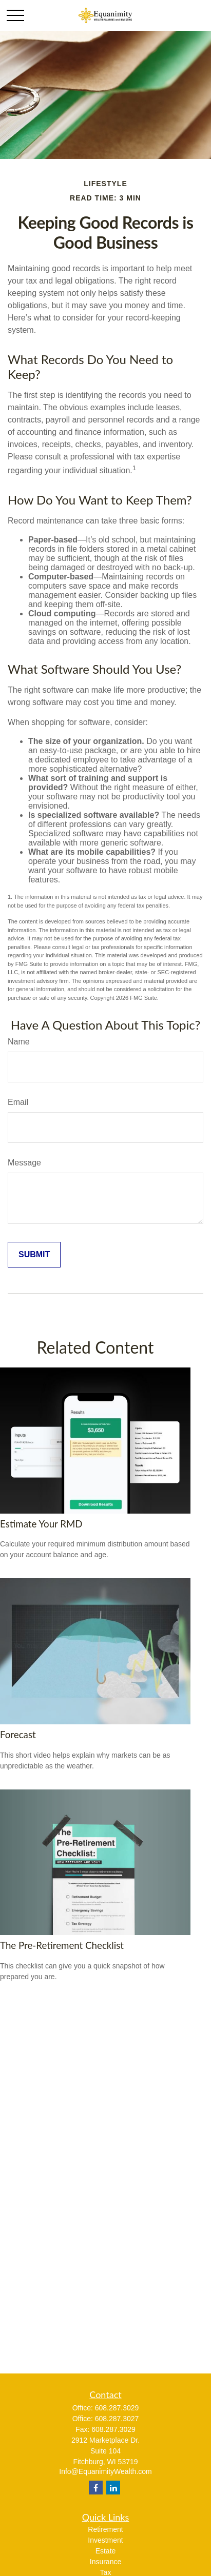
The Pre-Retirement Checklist (62, 1945)
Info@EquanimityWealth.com (105, 2471)
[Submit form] (34, 1254)
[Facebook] (96, 2487)
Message (24, 1162)
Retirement (105, 2529)
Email (18, 1102)
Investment (105, 2540)
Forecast (18, 1734)
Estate (105, 2551)
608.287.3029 (117, 2408)
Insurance (105, 2562)
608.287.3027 (117, 2418)
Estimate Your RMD (41, 1524)
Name (19, 1041)
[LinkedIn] (113, 2487)
